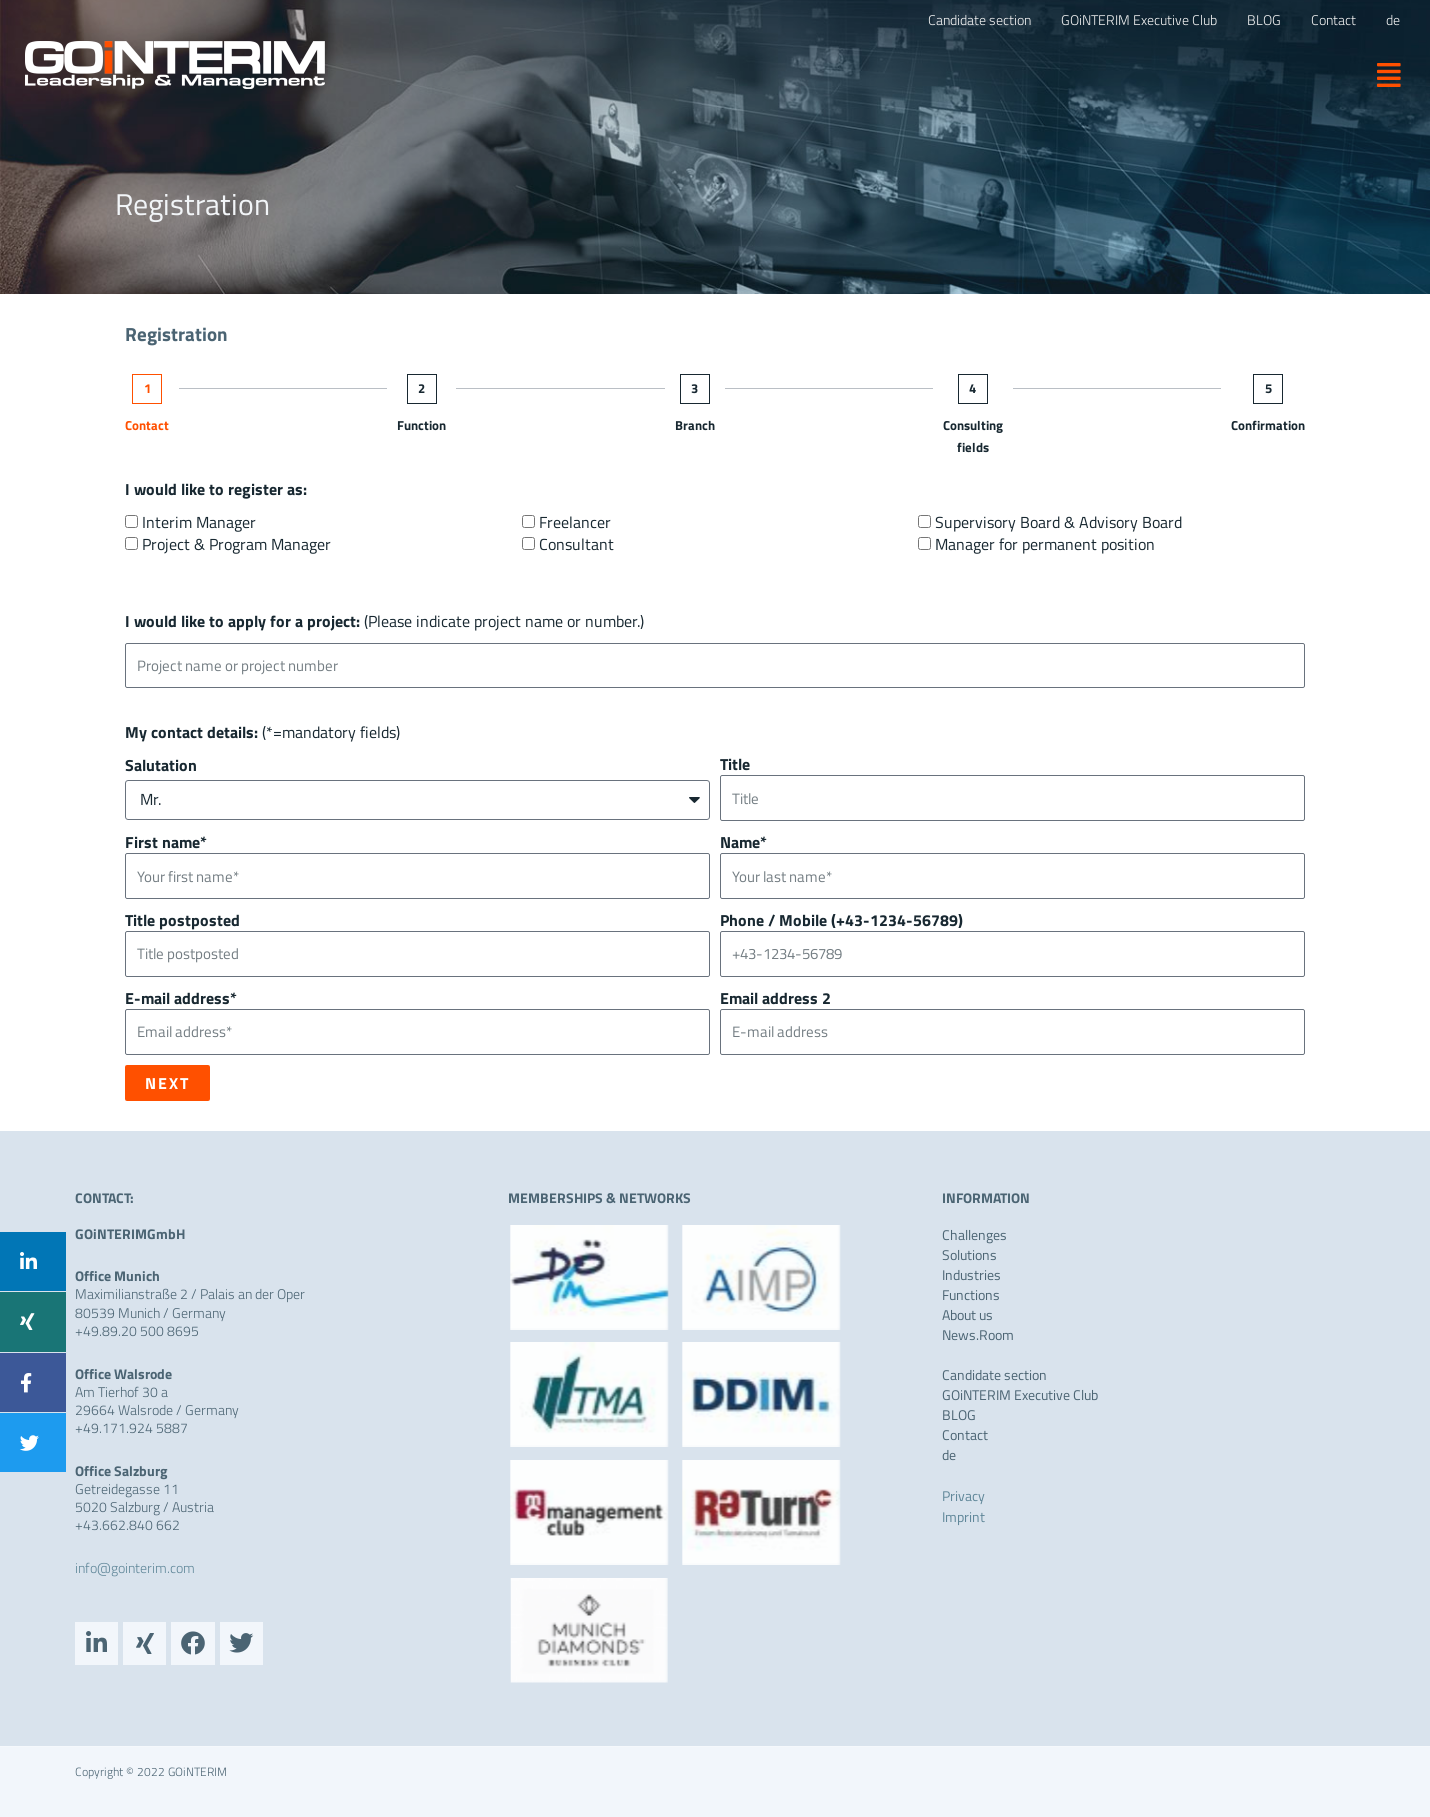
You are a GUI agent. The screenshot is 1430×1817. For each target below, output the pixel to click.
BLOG (959, 1415)
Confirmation (1268, 425)
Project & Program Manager (236, 544)
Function (421, 425)
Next (167, 1083)
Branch (695, 425)
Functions (971, 1295)
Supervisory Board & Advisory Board (1058, 522)
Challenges (974, 1235)
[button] (1381, 74)
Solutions (969, 1255)
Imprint (963, 1516)
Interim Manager (199, 522)
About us (967, 1315)
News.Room (978, 1335)
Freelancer (575, 522)
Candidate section (994, 1375)
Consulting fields (973, 436)
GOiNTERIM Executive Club (1020, 1395)
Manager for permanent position (1045, 544)
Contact (147, 425)
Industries (971, 1275)
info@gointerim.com (135, 1567)
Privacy (963, 1495)
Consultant (576, 544)
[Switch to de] (1393, 20)
